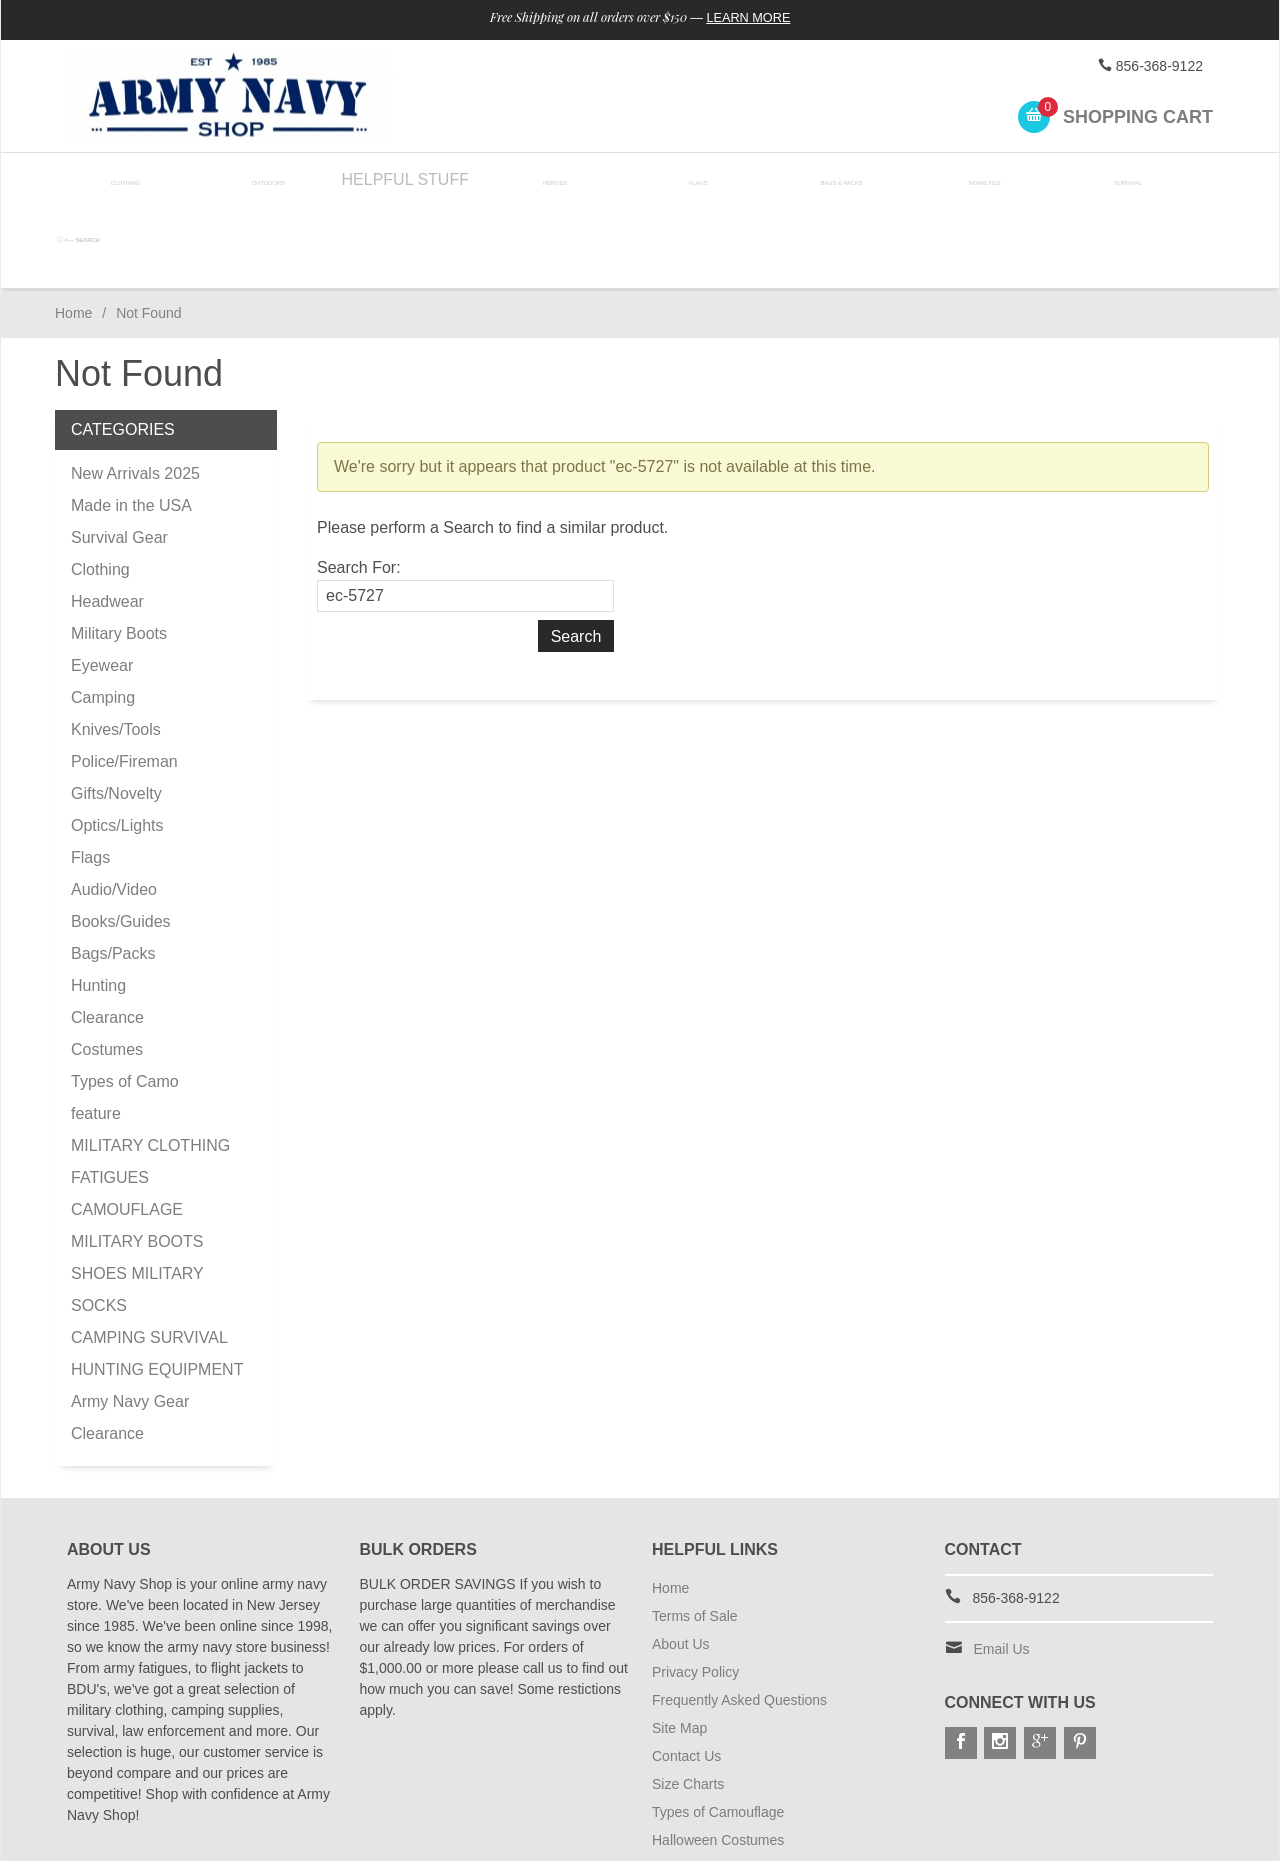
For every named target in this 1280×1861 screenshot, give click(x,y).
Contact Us (686, 1675)
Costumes (107, 968)
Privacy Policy (695, 1591)
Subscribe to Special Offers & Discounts (776, 1815)
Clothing (125, 179)
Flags (686, 179)
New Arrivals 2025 (135, 392)
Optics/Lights (117, 744)
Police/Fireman (124, 680)
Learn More (763, 18)
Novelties (967, 179)
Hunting (98, 904)
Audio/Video (114, 808)
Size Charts (688, 1703)
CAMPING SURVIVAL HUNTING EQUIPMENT (157, 1272)
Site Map (679, 1647)
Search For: (359, 486)
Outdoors (265, 179)
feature (96, 1032)
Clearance (107, 936)
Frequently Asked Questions (739, 1619)
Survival (1108, 179)
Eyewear (102, 584)
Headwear (107, 520)
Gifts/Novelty (116, 712)
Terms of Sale (695, 1535)
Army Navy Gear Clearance (130, 1336)
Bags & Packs (826, 179)
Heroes (546, 179)
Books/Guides (121, 840)
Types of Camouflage (718, 1731)
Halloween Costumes (718, 1759)
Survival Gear (119, 456)
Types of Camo (125, 1000)
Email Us (1002, 1568)
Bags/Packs (113, 872)
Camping (103, 616)
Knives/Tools (116, 648)
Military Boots (119, 552)
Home (73, 232)
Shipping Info (693, 1787)
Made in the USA (131, 424)
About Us (681, 1563)
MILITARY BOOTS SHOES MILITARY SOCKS (137, 1192)
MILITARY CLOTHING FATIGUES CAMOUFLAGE (150, 1096)
